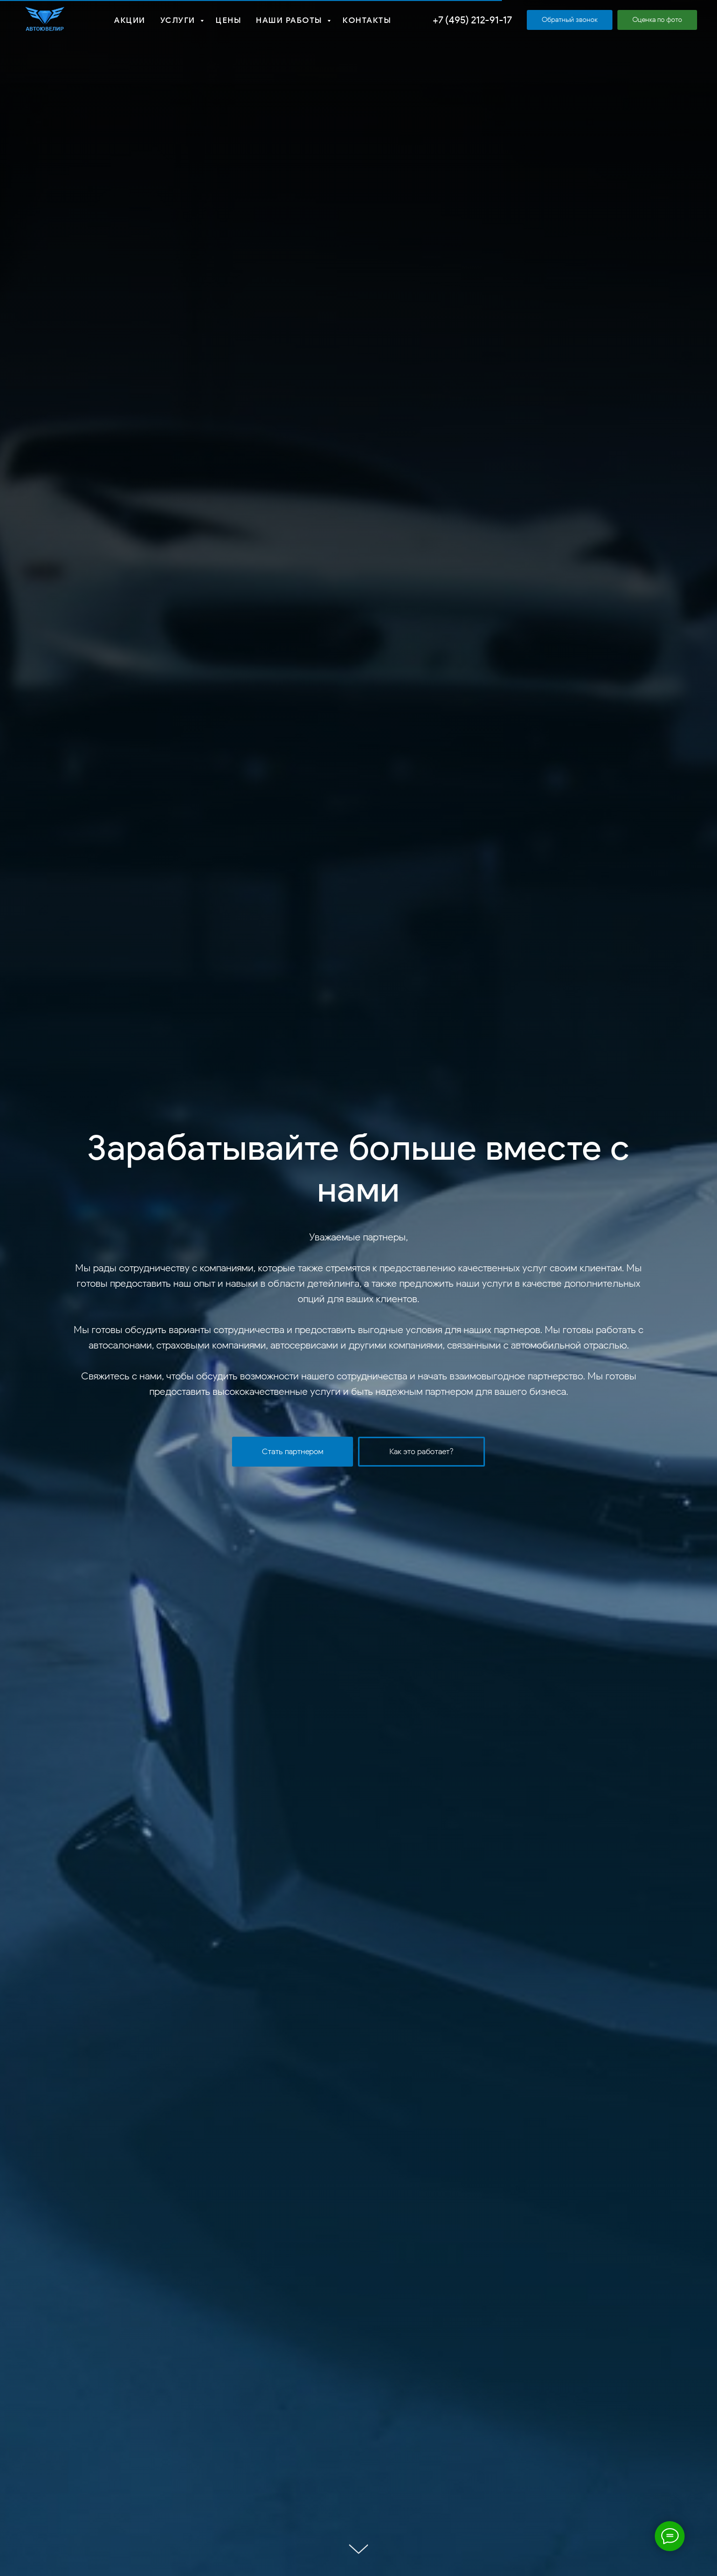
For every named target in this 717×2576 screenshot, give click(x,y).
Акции (129, 20)
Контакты (367, 20)
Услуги (179, 20)
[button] (569, 20)
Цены (228, 20)
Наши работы (290, 20)
